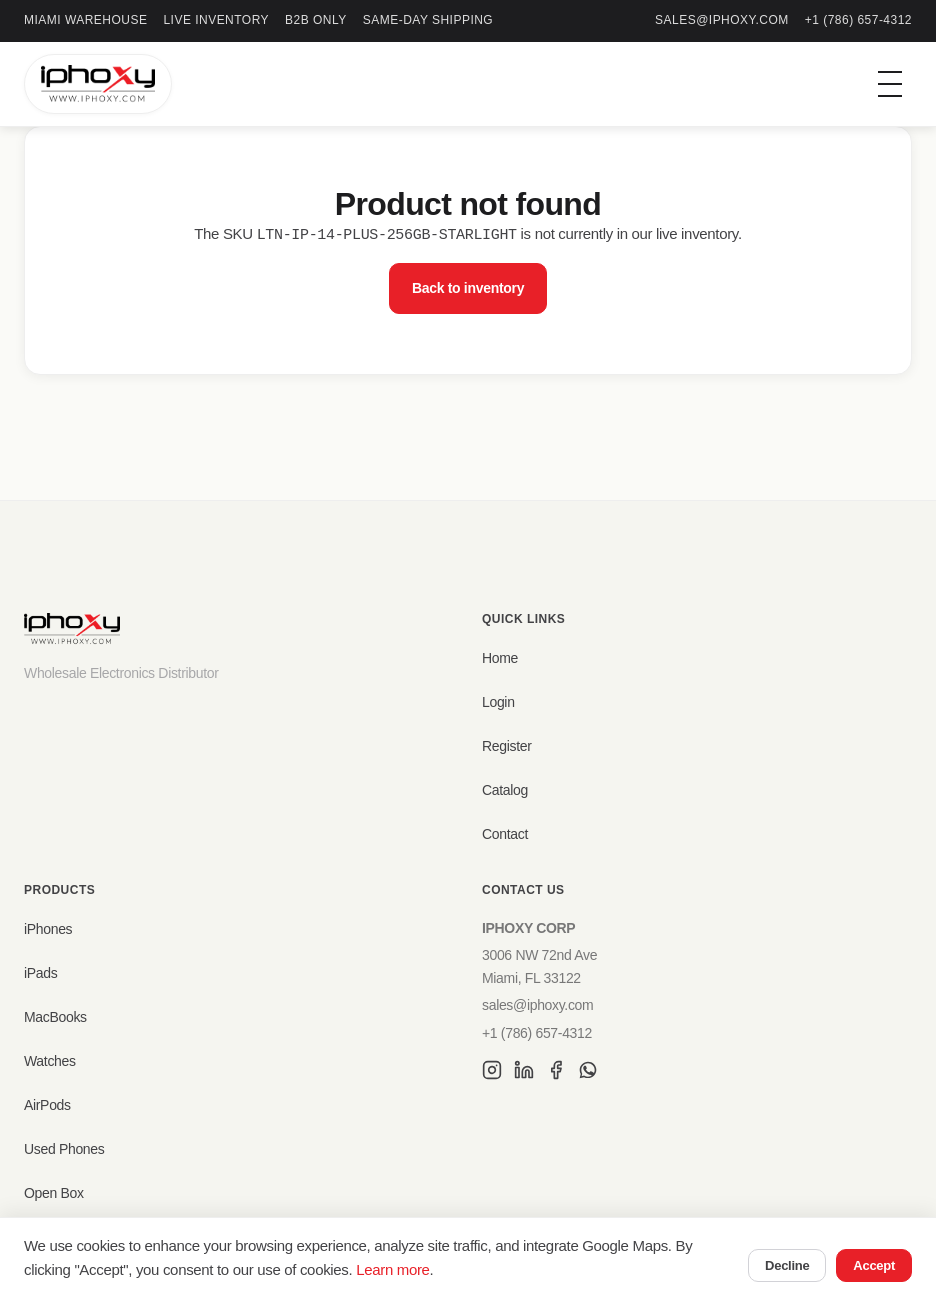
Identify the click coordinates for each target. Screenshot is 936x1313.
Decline (787, 1265)
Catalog (505, 790)
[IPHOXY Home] (98, 84)
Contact (505, 834)
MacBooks (55, 1017)
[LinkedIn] (524, 1073)
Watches (50, 1061)
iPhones (48, 929)
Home (500, 658)
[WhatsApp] (588, 1073)
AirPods (47, 1105)
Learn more (392, 1269)
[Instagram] (492, 1073)
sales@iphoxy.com (722, 20)
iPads (40, 973)
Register (507, 746)
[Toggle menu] (890, 84)
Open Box (54, 1193)
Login (498, 702)
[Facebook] (556, 1073)
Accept (874, 1265)
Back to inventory (468, 287)
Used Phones (64, 1149)
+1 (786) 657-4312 (858, 20)
